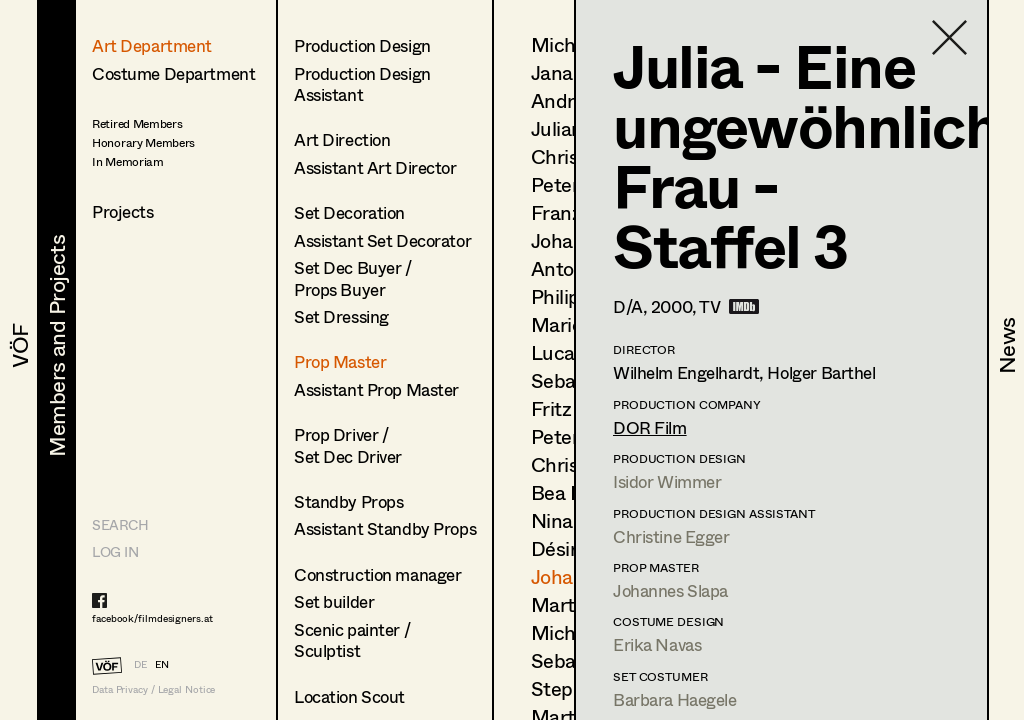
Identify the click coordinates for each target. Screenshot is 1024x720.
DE (140, 664)
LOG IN (115, 551)
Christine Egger (671, 536)
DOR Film (650, 427)
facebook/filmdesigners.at (152, 618)
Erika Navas (657, 644)
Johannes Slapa (670, 590)
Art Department (152, 45)
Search (120, 524)
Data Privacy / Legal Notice (153, 689)
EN (162, 664)
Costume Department (173, 73)
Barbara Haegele (675, 699)
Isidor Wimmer (667, 481)
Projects (123, 211)
